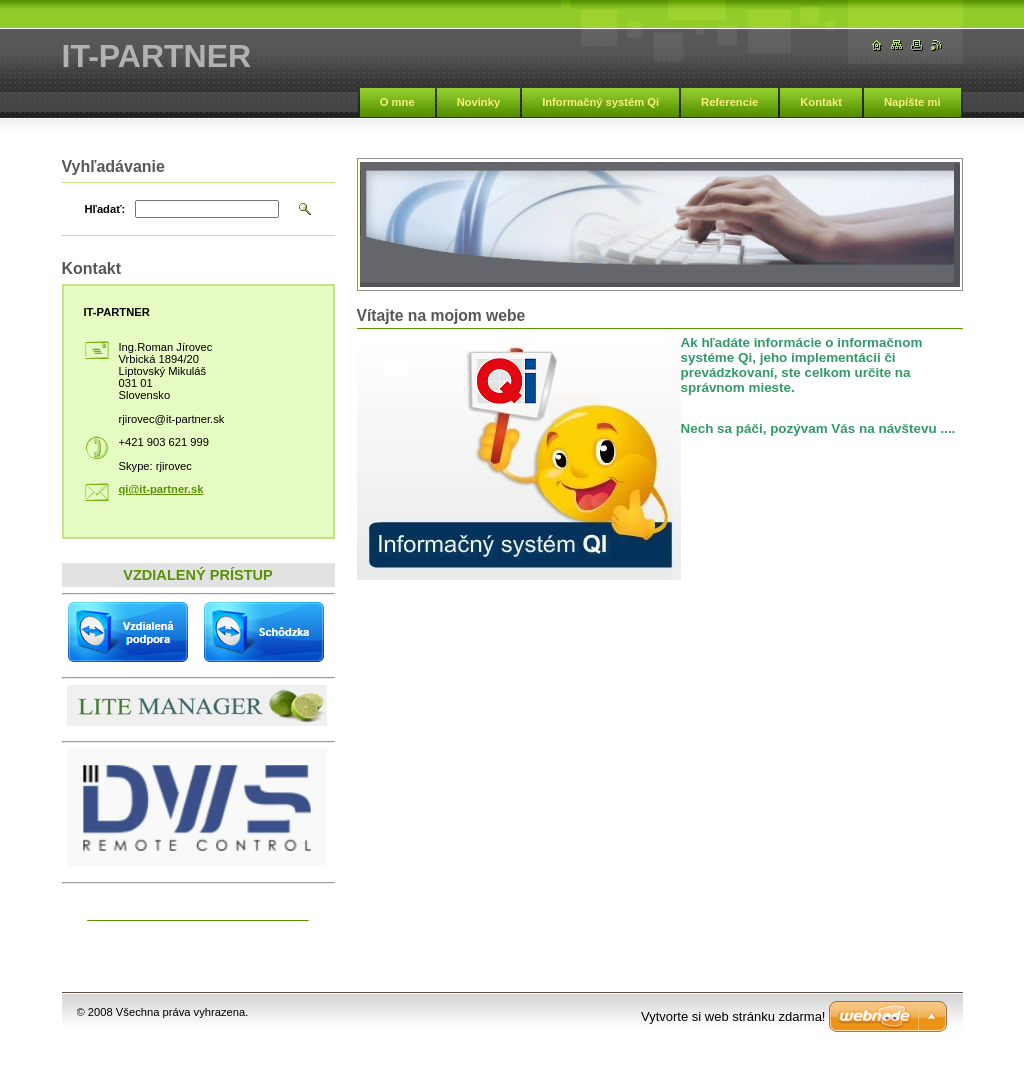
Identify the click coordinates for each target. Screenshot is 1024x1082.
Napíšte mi (912, 102)
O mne (397, 102)
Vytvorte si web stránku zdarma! (733, 1016)
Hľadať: (105, 209)
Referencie (729, 102)
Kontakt (821, 102)
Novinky (479, 102)
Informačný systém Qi (600, 102)
